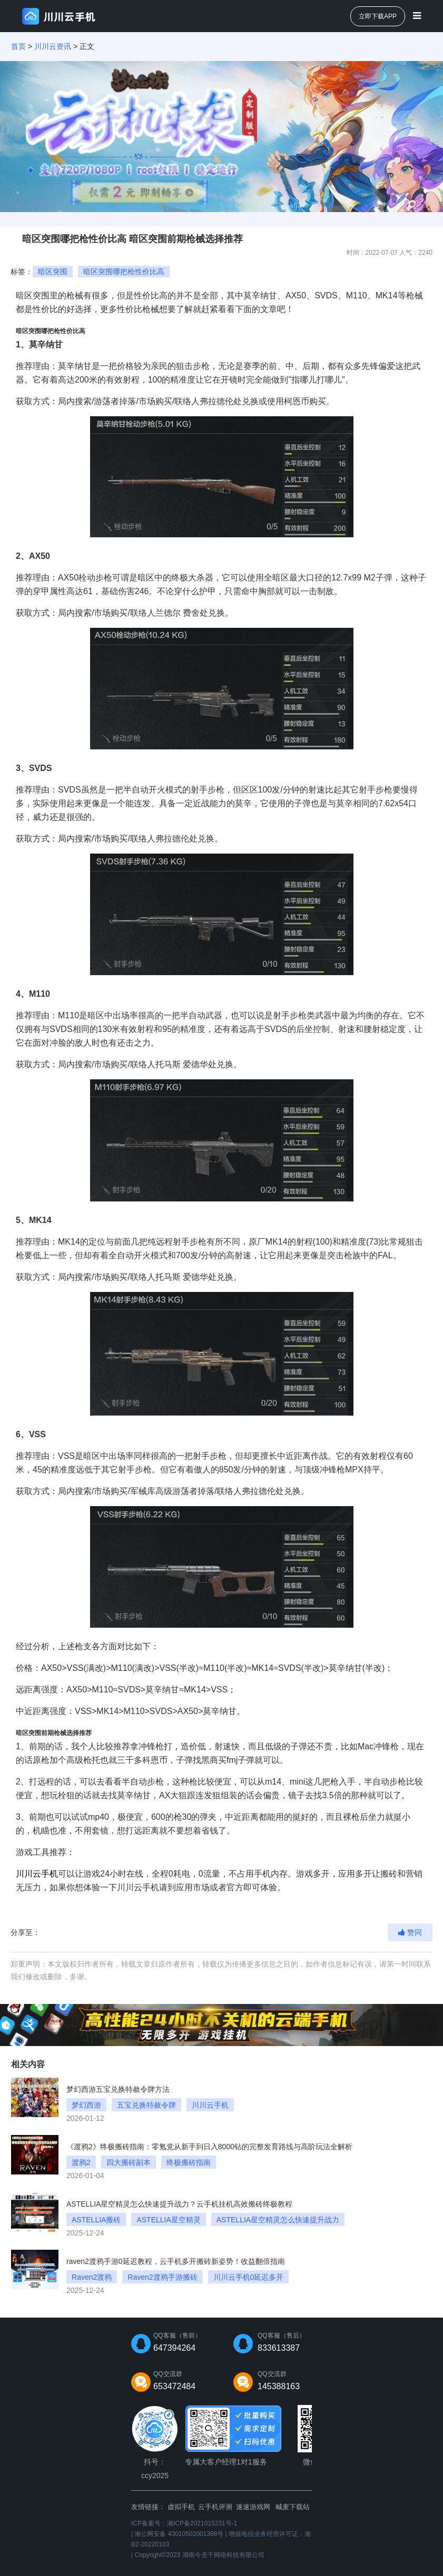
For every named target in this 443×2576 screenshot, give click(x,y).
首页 (18, 46)
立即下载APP (378, 16)
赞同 (410, 1932)
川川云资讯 (52, 46)
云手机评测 (215, 2507)
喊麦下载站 (292, 2507)
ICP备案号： (184, 2523)
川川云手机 (37, 1873)
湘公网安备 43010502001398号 (178, 2534)
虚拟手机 (181, 2507)
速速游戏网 (253, 2507)
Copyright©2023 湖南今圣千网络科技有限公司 (199, 2555)
